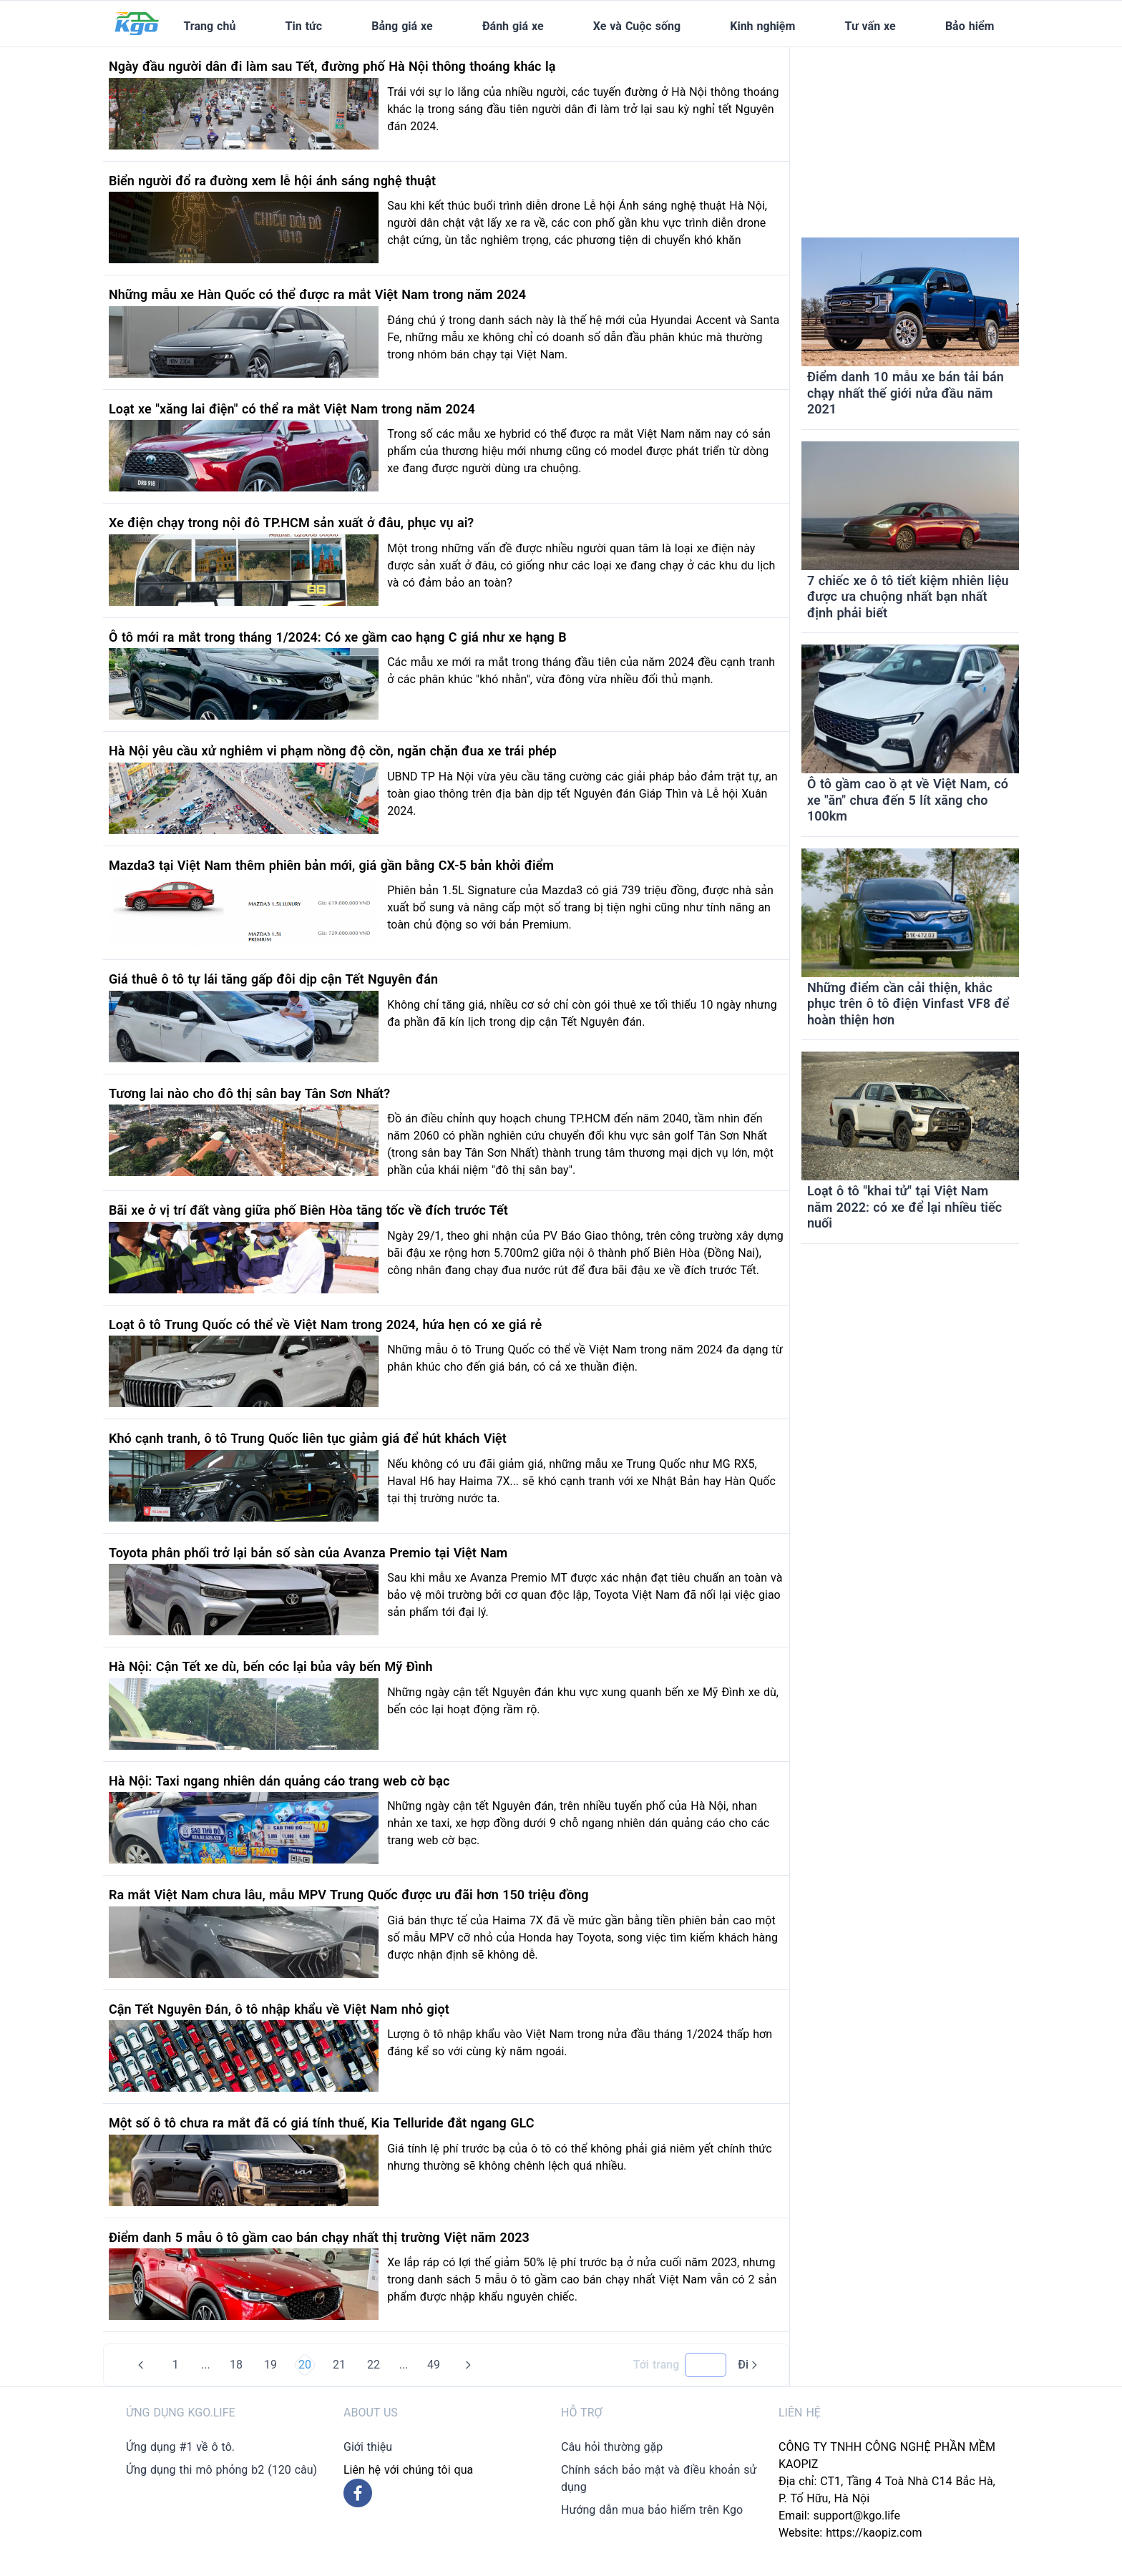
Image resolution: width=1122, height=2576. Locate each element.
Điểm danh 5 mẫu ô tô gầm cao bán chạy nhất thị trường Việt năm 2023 (319, 2237)
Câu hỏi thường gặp (612, 2447)
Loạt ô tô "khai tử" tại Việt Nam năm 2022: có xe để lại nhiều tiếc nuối (904, 1206)
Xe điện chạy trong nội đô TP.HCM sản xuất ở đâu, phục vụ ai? (291, 522)
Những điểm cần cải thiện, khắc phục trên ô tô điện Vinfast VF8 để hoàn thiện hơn (908, 1003)
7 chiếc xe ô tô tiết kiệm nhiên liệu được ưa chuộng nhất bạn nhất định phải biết (908, 596)
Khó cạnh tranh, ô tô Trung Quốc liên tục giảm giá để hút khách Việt (308, 1438)
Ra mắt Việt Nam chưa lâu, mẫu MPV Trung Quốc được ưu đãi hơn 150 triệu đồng (349, 1894)
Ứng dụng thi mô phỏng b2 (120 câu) (221, 2470)
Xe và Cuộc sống (636, 26)
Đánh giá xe (513, 26)
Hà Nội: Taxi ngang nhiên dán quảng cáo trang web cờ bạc (279, 1780)
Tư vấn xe (870, 26)
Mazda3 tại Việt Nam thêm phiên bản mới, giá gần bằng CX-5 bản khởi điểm (331, 865)
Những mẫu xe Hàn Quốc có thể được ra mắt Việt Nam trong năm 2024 (317, 294)
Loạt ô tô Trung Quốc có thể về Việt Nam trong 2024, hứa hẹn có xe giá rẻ (325, 1324)
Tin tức (304, 26)
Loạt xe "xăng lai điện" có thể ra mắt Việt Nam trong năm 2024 (292, 408)
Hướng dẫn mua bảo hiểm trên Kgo (652, 2510)
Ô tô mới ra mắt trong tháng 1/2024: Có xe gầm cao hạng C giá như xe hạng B (338, 637)
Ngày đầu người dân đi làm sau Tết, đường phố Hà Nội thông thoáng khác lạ (332, 66)
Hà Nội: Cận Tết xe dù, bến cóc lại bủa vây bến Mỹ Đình (271, 1666)
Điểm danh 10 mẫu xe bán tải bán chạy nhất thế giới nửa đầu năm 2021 (905, 392)
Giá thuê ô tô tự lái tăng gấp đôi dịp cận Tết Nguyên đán (273, 978)
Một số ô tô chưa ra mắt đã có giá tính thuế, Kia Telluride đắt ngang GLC (321, 2122)
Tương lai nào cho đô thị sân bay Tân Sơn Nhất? (249, 1093)
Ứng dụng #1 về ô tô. (180, 2447)
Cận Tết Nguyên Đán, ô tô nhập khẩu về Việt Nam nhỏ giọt (279, 2009)
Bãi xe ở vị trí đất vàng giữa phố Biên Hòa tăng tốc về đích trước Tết (308, 1210)
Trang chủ (209, 26)
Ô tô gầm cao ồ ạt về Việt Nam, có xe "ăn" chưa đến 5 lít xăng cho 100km (907, 799)
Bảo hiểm (969, 26)
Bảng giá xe (401, 26)
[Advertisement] (910, 136)
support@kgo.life (856, 2515)
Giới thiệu (367, 2447)
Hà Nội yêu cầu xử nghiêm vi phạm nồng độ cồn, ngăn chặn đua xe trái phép (333, 750)
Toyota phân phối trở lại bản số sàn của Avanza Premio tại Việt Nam (308, 1552)
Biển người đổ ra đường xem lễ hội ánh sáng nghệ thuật (272, 180)
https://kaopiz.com (874, 2533)
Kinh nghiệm (762, 26)
